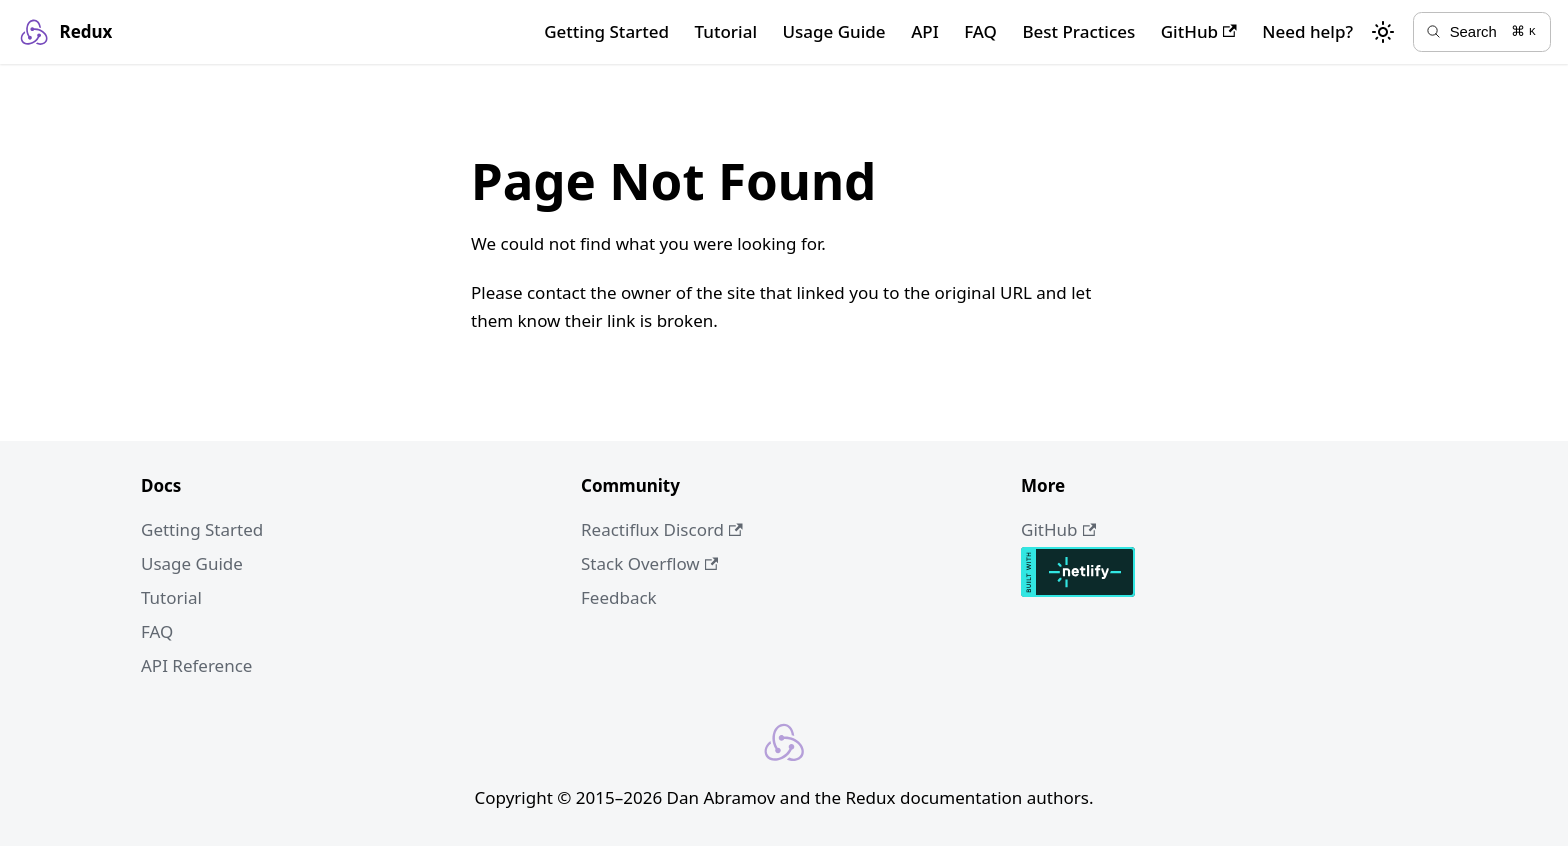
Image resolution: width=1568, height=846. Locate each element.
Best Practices (1078, 31)
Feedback (619, 597)
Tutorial (726, 31)
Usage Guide (833, 31)
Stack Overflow (649, 563)
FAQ (980, 31)
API (925, 31)
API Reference (196, 665)
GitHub (1199, 31)
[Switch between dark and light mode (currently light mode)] (1383, 32)
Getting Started (606, 31)
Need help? (1307, 31)
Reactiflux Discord (662, 529)
